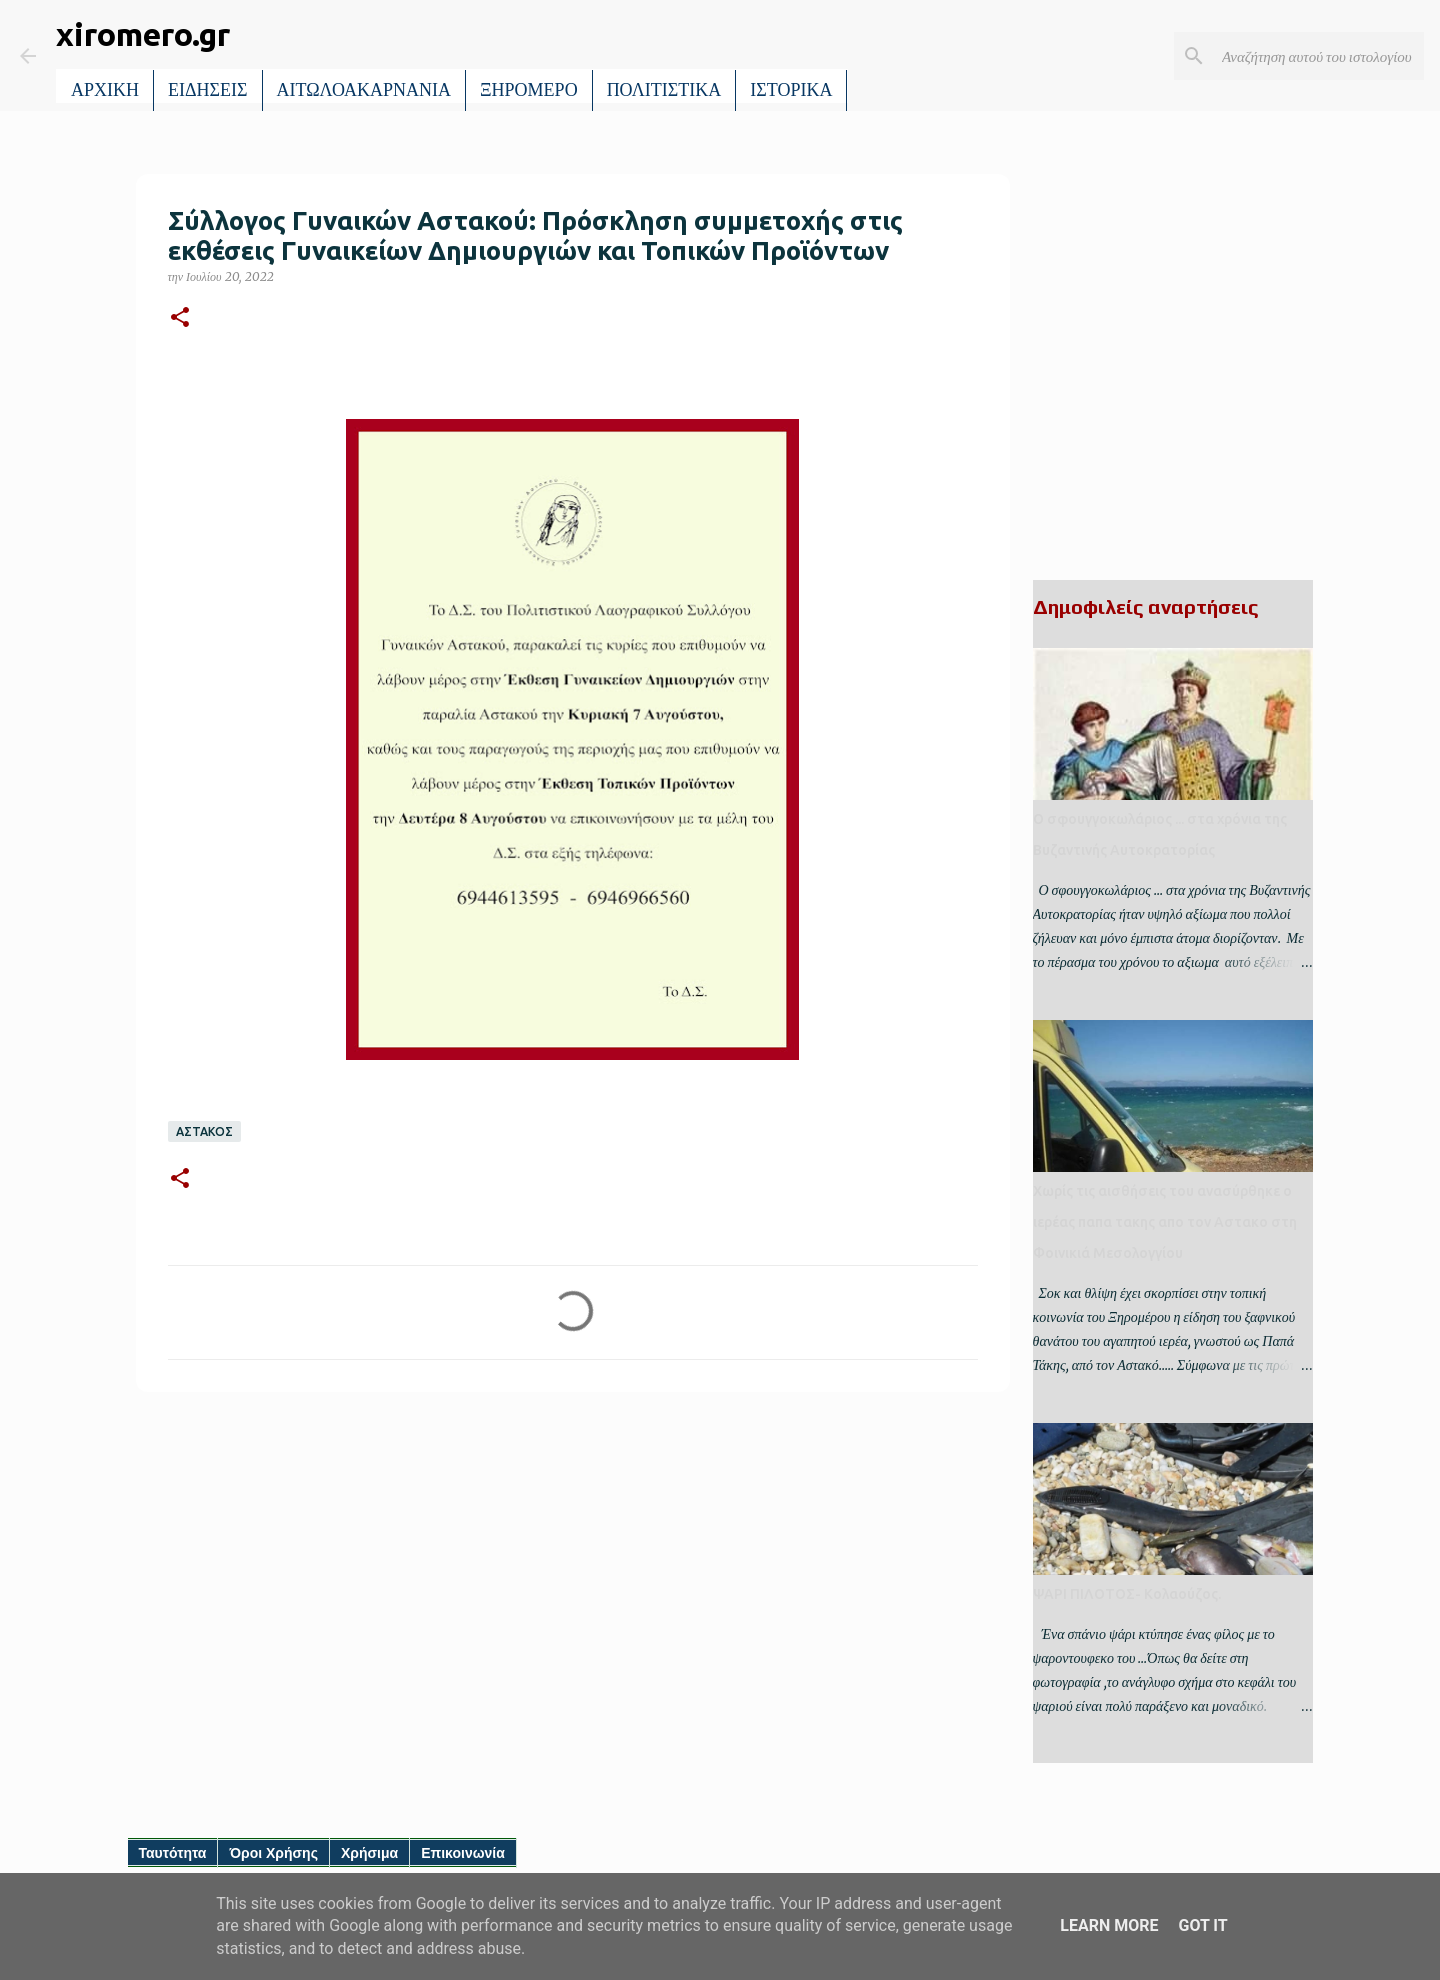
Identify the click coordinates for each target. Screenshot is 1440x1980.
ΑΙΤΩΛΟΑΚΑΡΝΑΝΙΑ (364, 90)
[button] (180, 318)
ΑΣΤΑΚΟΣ (204, 1131)
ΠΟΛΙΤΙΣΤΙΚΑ (664, 90)
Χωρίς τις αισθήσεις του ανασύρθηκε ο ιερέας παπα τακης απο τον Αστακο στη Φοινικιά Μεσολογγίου (1165, 1222)
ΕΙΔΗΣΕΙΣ (208, 90)
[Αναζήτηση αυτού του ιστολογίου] (1319, 56)
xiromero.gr (143, 34)
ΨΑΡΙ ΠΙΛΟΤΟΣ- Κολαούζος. (1127, 1594)
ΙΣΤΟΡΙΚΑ (791, 90)
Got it (1202, 1925)
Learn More (1109, 1925)
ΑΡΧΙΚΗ (105, 90)
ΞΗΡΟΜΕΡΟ (529, 90)
